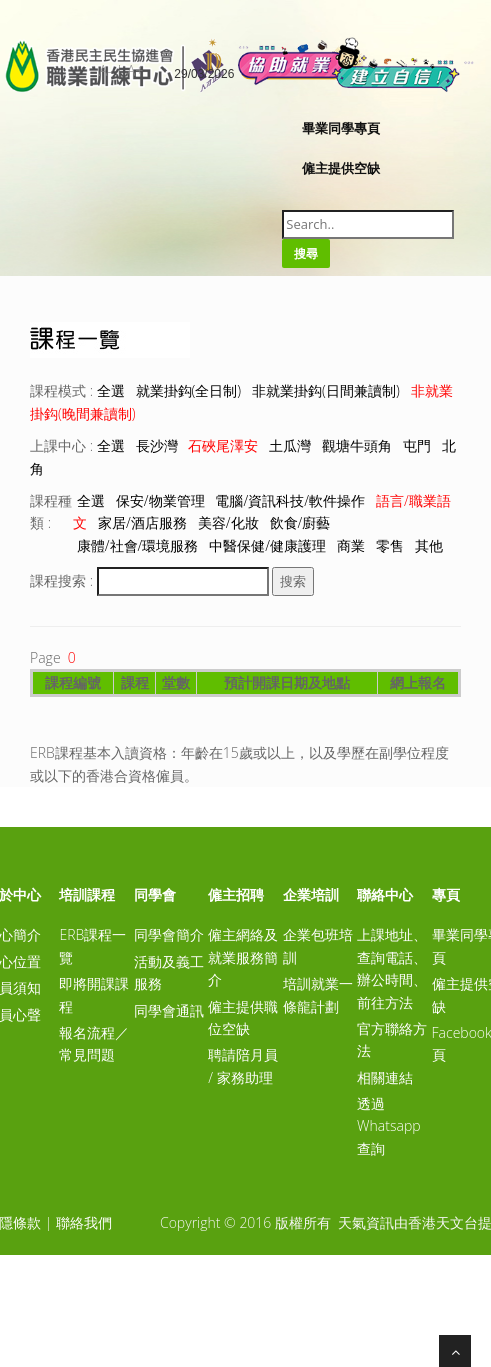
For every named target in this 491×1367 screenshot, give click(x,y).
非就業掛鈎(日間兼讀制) (326, 390)
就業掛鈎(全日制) (189, 390)
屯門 (417, 445)
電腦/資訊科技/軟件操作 (290, 500)
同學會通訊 (169, 1010)
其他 (429, 545)
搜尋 (306, 253)
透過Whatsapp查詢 (388, 1126)
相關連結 (385, 1077)
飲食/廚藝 (300, 522)
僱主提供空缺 (341, 168)
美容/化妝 (228, 522)
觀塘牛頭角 (357, 445)
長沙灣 (157, 445)
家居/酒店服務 (142, 522)
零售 (390, 545)
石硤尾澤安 (223, 445)
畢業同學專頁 (341, 128)
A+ (135, 70)
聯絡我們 (84, 1222)
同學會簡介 (169, 934)
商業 (351, 545)
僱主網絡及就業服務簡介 (243, 957)
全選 (111, 390)
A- (105, 70)
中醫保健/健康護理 (267, 545)
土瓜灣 (290, 445)
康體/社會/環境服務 (138, 545)
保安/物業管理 (160, 500)
